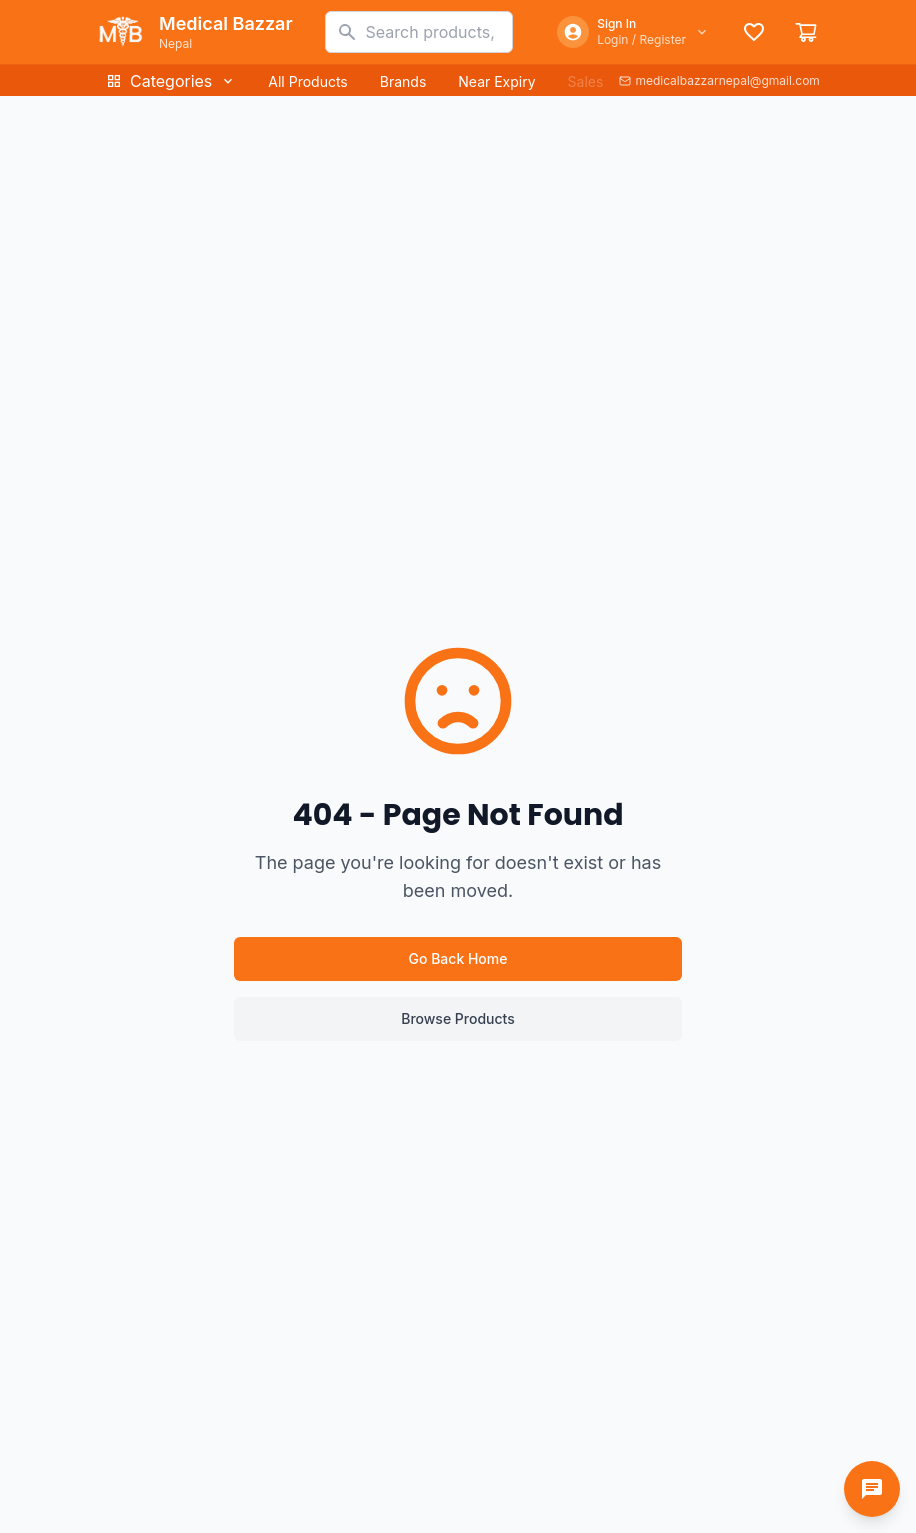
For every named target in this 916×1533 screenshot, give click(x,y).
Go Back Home (458, 958)
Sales (586, 81)
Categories (171, 81)
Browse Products (458, 1018)
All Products (307, 81)
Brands (403, 81)
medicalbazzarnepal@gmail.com (719, 80)
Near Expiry (496, 81)
